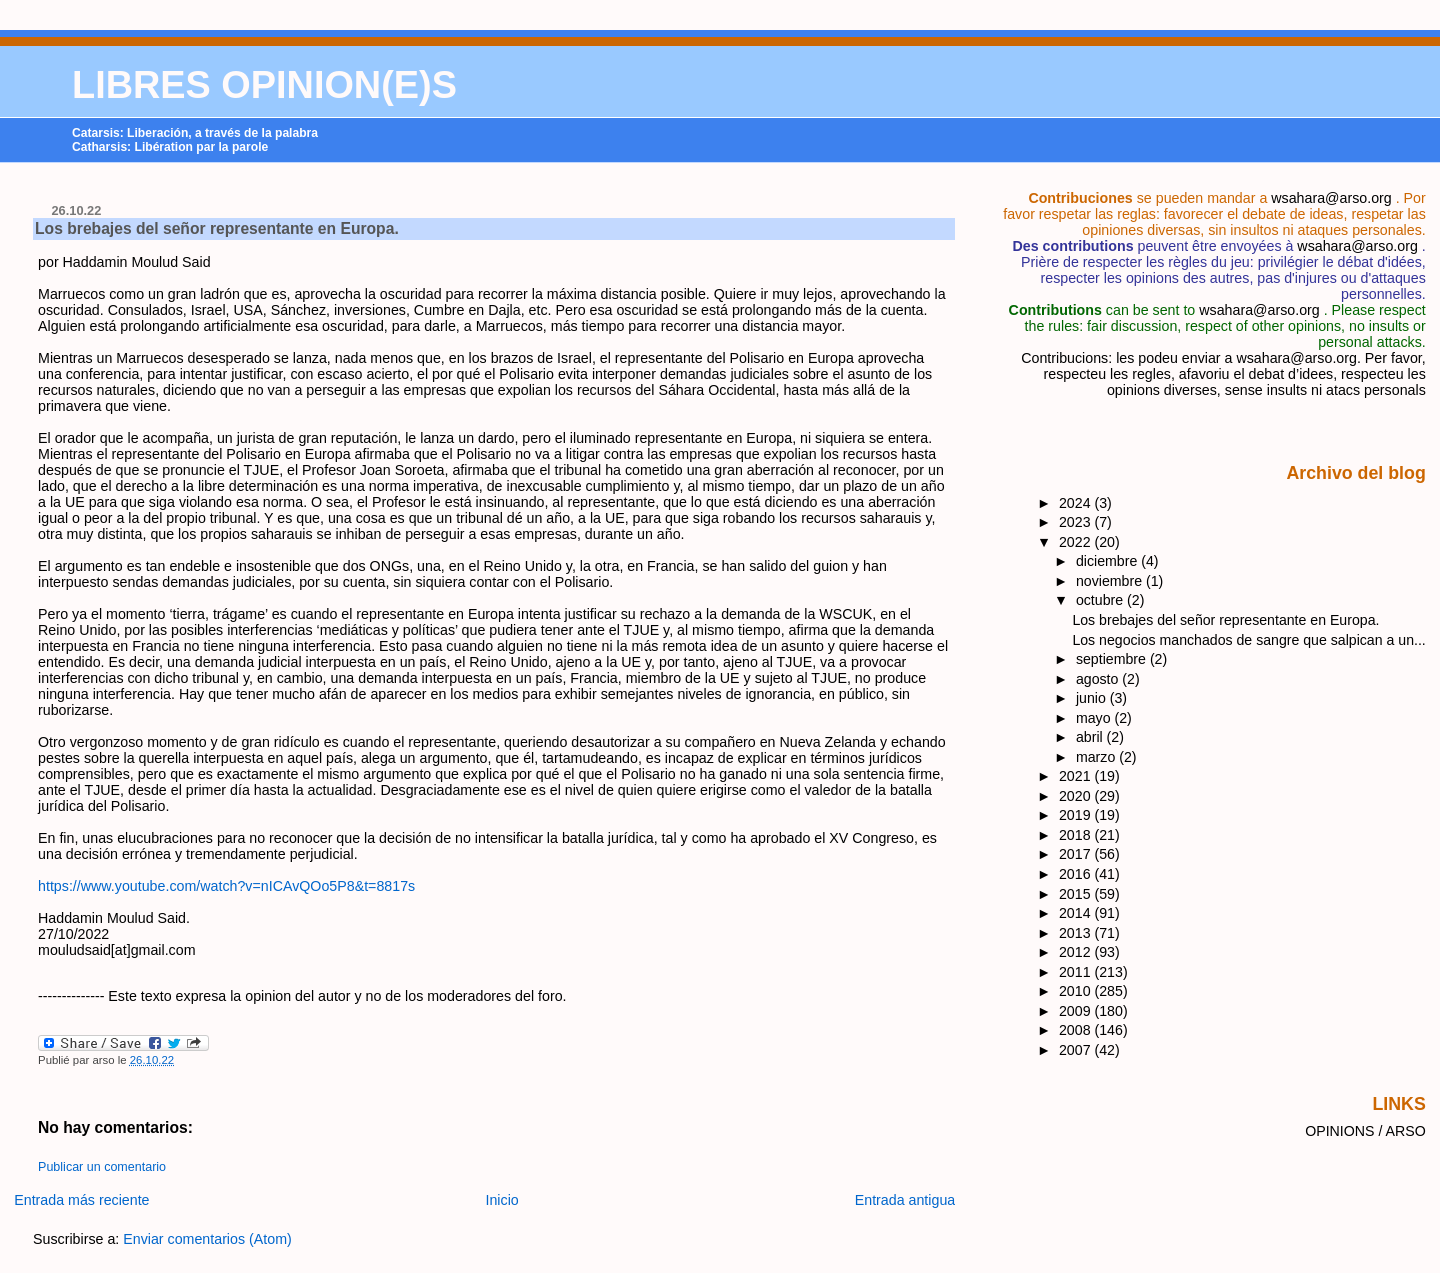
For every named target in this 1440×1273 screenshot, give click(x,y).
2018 (1077, 835)
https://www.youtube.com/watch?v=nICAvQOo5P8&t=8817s (226, 886)
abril (1091, 737)
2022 (1077, 542)
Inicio (502, 1200)
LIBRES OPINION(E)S (264, 85)
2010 (1077, 991)
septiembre (1113, 659)
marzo (1097, 757)
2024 (1077, 503)
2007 (1077, 1050)
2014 (1077, 913)
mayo (1095, 718)
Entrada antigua (905, 1200)
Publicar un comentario (102, 1167)
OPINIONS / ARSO (1365, 1131)
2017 (1077, 854)
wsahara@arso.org (1331, 198)
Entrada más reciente (81, 1200)
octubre (1101, 600)
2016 (1077, 874)
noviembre (1111, 581)
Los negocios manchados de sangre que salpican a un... (1248, 640)
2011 (1077, 972)
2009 (1077, 1011)
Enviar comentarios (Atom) (207, 1239)
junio (1093, 698)
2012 (1077, 952)
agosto (1099, 679)
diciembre (1108, 561)
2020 (1077, 796)
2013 (1077, 933)
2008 (1077, 1030)
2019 (1077, 815)
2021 (1077, 776)
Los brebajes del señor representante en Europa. (217, 228)
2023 (1077, 522)
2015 (1077, 894)
